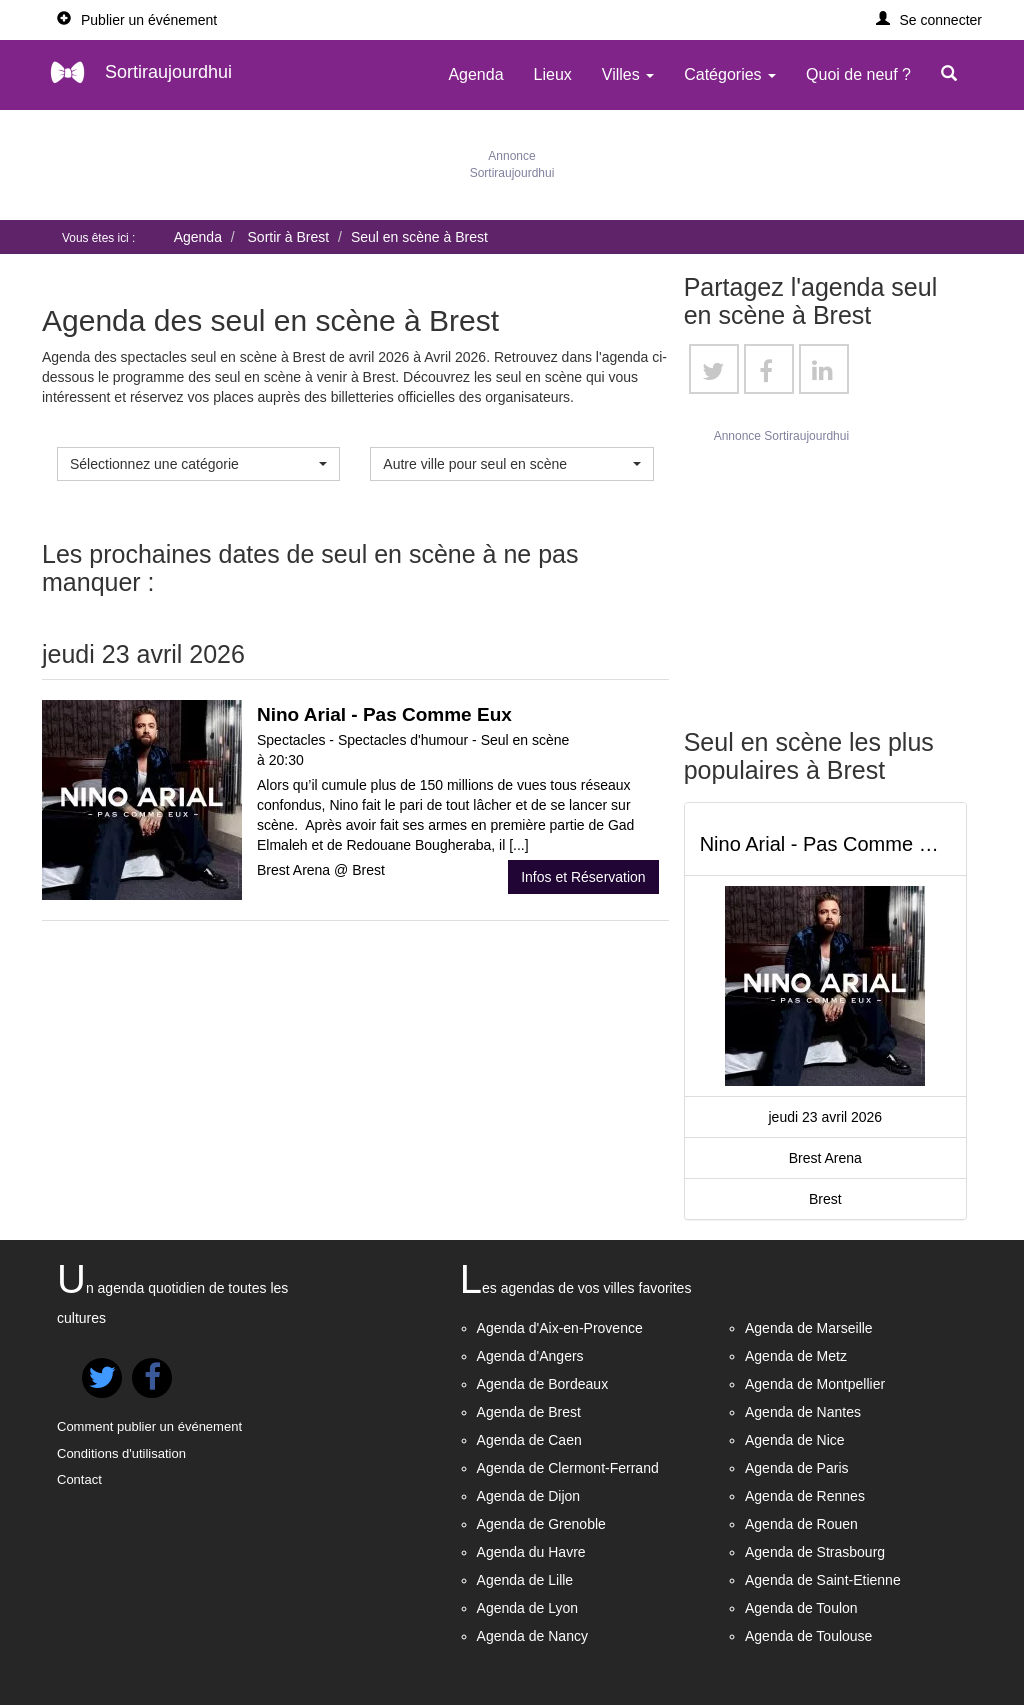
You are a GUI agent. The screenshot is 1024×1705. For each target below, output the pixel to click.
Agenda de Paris (797, 1468)
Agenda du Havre (531, 1552)
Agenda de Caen (529, 1440)
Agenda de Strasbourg (815, 1552)
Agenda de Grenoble (541, 1524)
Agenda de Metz (796, 1356)
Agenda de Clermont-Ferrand (568, 1468)
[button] (929, 20)
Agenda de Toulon (801, 1608)
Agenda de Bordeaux (543, 1384)
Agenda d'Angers (530, 1356)
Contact (79, 1479)
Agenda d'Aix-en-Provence (560, 1328)
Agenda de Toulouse (808, 1636)
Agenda (475, 74)
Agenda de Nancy (532, 1636)
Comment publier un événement (149, 1426)
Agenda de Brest (529, 1412)
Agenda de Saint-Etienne (823, 1580)
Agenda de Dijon (529, 1496)
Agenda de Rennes (805, 1496)
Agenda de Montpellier (815, 1384)
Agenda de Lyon (527, 1608)
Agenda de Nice (795, 1440)
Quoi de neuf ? (858, 74)
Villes (628, 74)
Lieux (553, 74)
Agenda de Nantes (803, 1412)
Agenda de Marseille (809, 1328)
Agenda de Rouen (801, 1524)
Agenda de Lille (525, 1580)
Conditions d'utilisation (121, 1453)
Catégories (730, 74)
